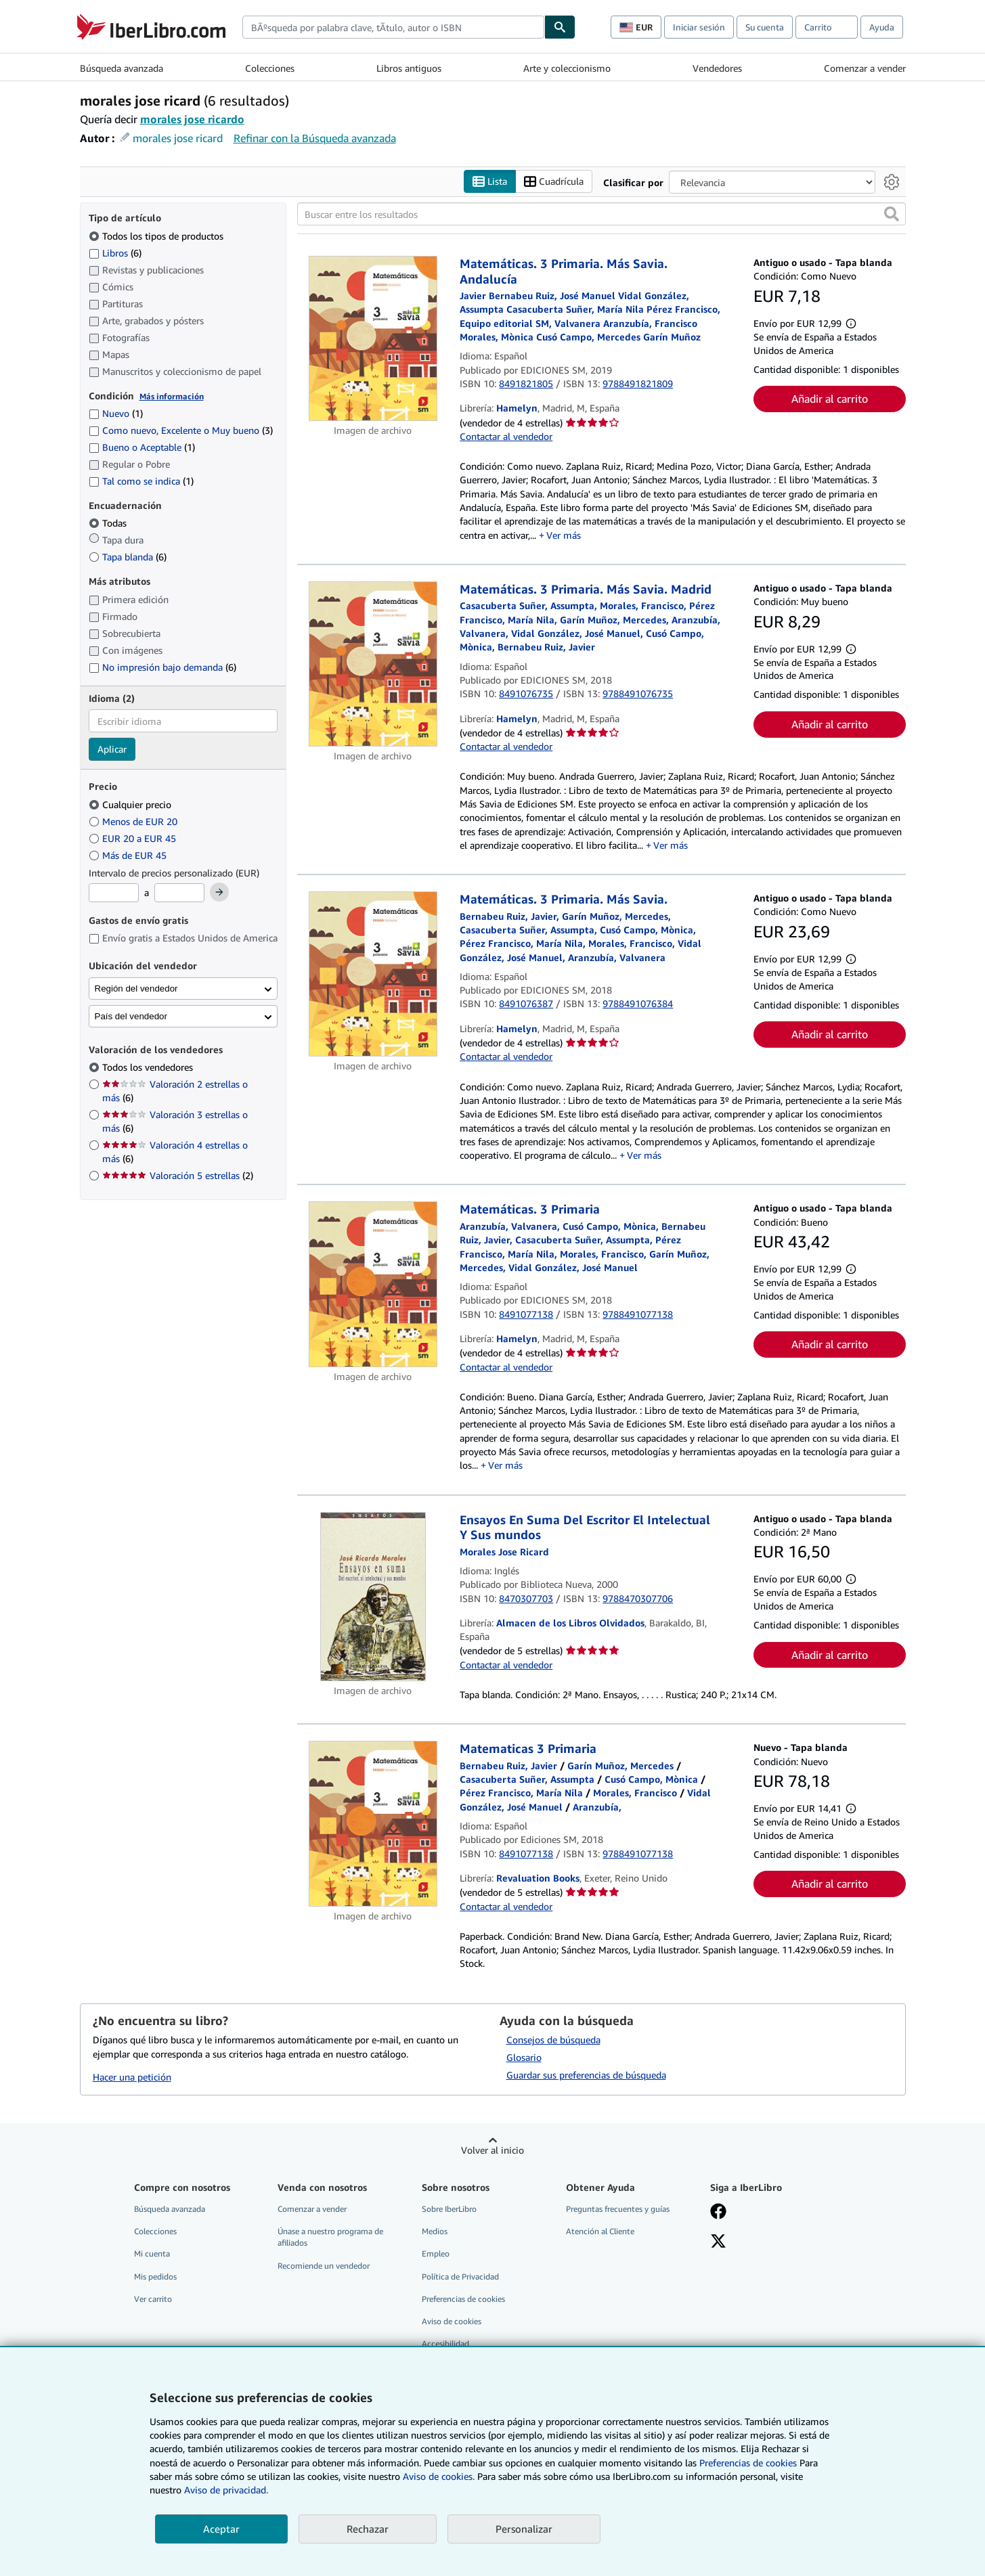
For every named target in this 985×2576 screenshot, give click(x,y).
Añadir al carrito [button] (829, 399)
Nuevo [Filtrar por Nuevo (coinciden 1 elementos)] (116, 414)
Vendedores (717, 68)
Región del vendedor (136, 988)
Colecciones (269, 68)
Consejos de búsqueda (553, 2040)
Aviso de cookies (451, 2321)
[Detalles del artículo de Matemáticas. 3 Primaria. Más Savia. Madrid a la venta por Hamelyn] (373, 664)
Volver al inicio (492, 2150)
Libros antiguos (408, 68)
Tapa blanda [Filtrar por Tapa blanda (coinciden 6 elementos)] (128, 557)
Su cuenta (764, 27)
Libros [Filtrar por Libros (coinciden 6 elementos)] (115, 252)
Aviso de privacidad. (226, 2489)
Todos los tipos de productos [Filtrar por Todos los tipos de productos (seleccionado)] (157, 236)
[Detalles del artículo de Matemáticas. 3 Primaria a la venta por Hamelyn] (373, 1284)
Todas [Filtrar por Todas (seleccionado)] (109, 523)
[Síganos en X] (718, 2243)
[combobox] (393, 27)
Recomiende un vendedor (324, 2266)
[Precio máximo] (179, 893)
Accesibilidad (445, 2343)
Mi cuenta (152, 2254)
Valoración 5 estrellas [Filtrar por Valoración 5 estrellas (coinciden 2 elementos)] (177, 1176)
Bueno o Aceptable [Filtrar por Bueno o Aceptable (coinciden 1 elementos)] (142, 447)
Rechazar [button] (368, 2529)
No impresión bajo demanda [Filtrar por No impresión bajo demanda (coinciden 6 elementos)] (162, 667)
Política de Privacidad (460, 2276)
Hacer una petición (132, 2077)
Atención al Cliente (600, 2232)
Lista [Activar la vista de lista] (490, 181)
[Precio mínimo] (114, 893)
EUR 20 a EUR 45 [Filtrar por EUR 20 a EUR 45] (134, 838)
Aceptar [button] (221, 2529)
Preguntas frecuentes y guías (618, 2209)
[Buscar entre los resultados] (601, 214)
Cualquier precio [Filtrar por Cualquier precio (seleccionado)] (131, 804)
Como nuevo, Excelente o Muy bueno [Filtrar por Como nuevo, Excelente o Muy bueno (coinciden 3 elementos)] (181, 431)
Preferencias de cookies (748, 2462)
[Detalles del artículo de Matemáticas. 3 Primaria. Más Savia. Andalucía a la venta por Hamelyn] (373, 339)
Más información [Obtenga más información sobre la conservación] (171, 396)
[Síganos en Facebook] (718, 2213)
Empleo (436, 2254)
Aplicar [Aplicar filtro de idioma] (112, 749)
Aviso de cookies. (439, 2476)
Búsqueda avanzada (121, 68)
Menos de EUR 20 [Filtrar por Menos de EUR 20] (134, 821)
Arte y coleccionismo (567, 68)
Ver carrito (153, 2299)
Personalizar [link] (524, 2529)
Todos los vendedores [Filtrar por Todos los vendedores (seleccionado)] (149, 1067)
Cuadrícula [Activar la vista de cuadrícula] (554, 181)
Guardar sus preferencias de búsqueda (586, 2075)
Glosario (524, 2058)
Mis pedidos (155, 2276)
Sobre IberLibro (449, 2209)
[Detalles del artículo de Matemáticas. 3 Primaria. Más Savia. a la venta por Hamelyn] (373, 974)
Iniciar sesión (699, 27)
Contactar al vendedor (506, 436)
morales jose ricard (178, 138)
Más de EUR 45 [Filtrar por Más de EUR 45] (129, 855)
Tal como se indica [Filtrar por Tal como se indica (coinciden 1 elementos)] (141, 481)
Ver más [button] (563, 535)
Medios (434, 2232)
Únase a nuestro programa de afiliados (330, 2237)
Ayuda (881, 27)
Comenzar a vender (865, 68)
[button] (891, 214)
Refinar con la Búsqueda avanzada (315, 138)
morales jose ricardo (192, 119)
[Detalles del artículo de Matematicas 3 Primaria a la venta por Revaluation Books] (373, 1824)
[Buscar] (560, 27)
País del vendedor (131, 1016)
